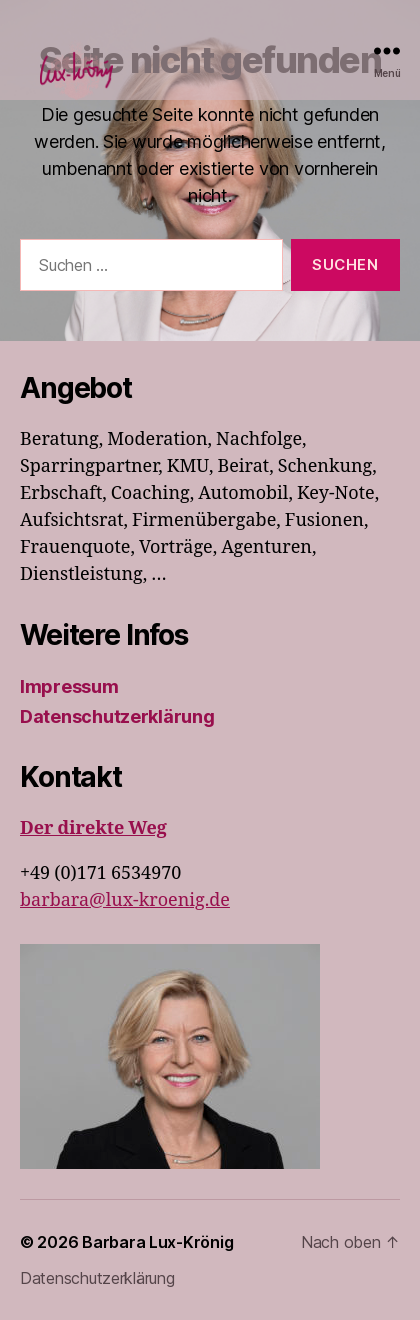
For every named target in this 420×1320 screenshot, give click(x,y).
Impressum (69, 686)
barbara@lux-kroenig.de (125, 900)
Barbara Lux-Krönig (157, 1242)
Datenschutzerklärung (117, 716)
